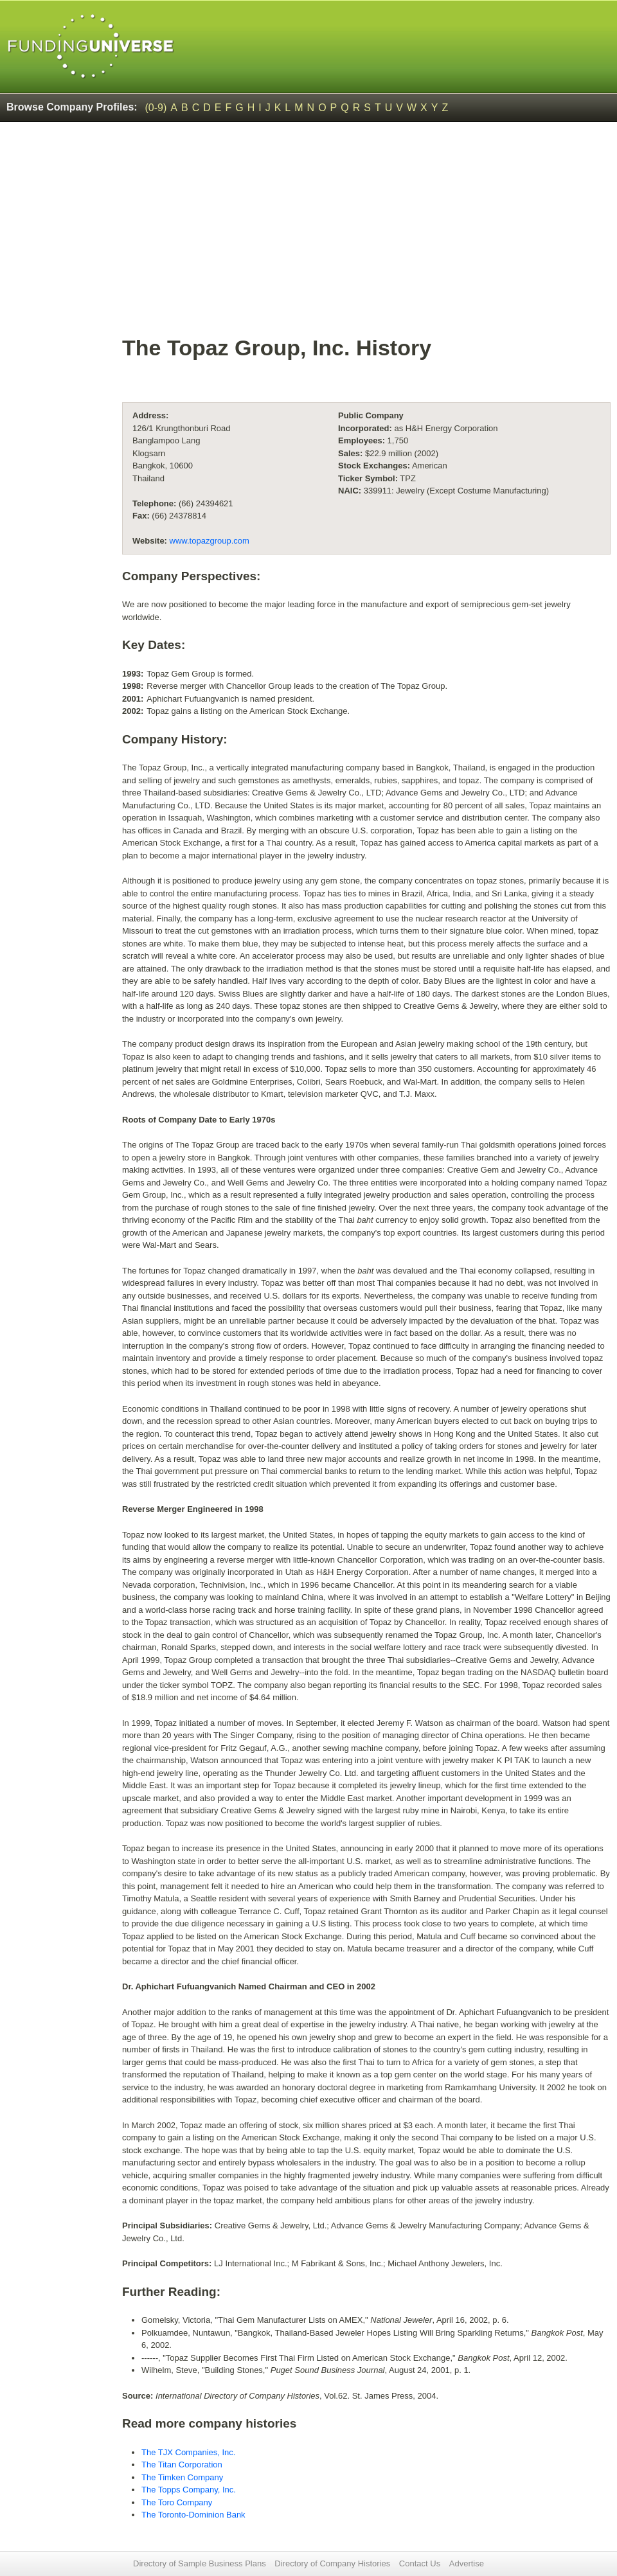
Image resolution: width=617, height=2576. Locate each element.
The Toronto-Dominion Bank (193, 2514)
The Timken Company (182, 2477)
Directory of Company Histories (332, 2563)
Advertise (466, 2563)
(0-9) (156, 107)
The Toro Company (176, 2502)
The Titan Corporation (181, 2464)
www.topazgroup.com (209, 541)
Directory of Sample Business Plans (199, 2563)
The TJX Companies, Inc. (188, 2452)
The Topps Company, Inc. (188, 2489)
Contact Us (419, 2563)
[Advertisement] (366, 235)
